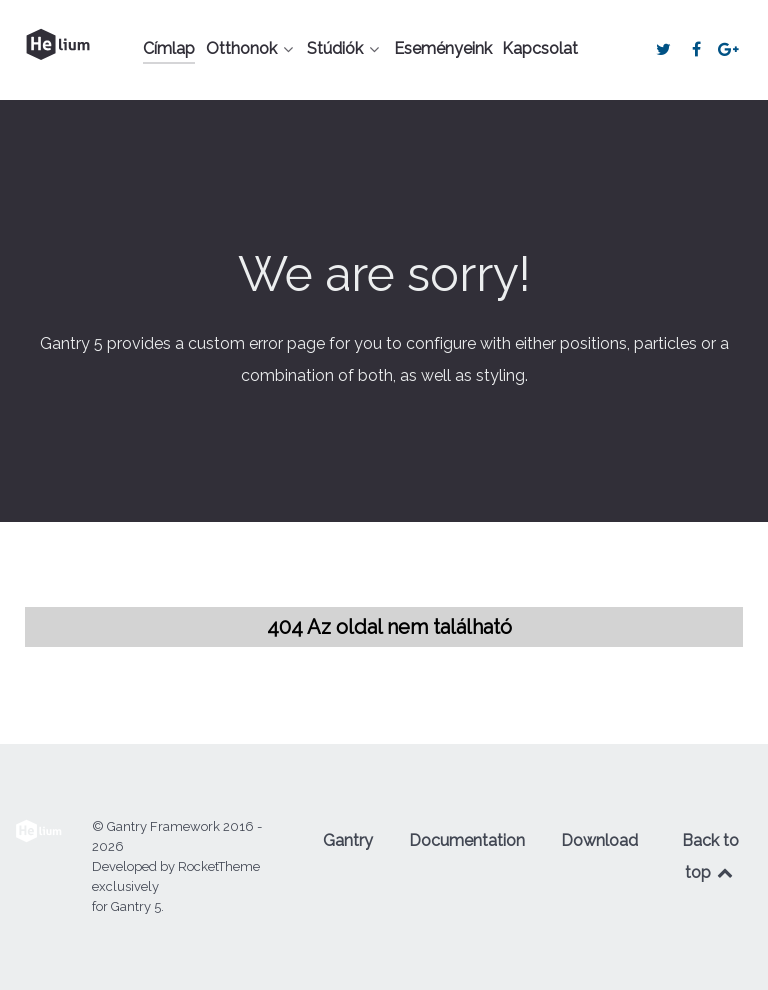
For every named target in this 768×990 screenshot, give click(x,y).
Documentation (467, 840)
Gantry (348, 840)
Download (599, 840)
